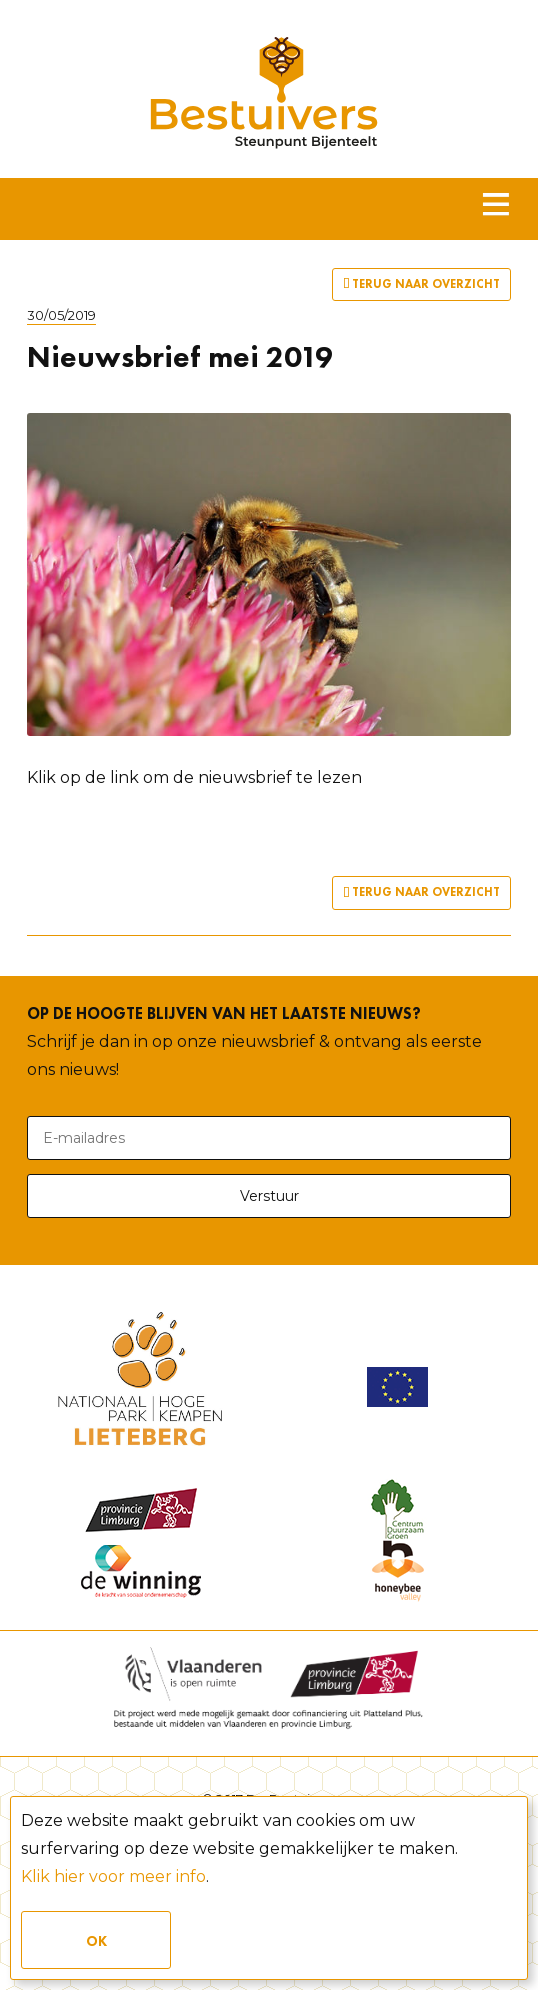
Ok (96, 1941)
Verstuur (269, 1196)
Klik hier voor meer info (113, 1876)
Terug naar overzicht (421, 284)
